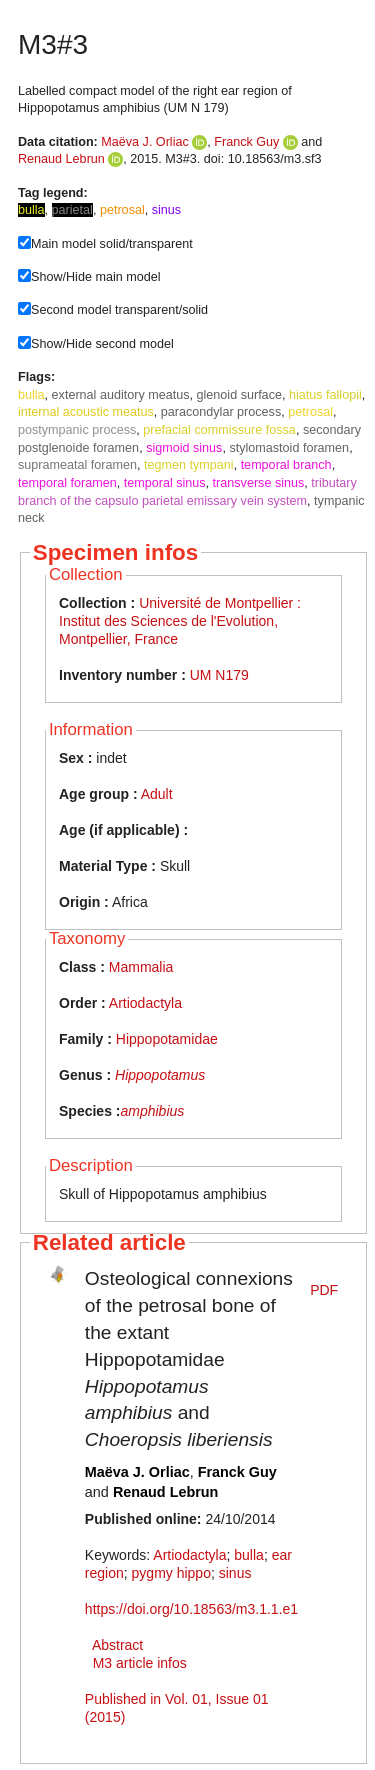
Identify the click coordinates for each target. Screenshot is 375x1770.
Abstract (117, 1645)
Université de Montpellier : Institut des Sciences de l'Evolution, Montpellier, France (180, 621)
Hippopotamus (160, 1075)
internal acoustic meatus (86, 412)
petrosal (310, 412)
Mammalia (141, 967)
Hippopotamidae (167, 1039)
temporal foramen (67, 483)
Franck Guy (246, 142)
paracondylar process (221, 412)
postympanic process (77, 430)
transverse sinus (259, 483)
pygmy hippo (171, 1573)
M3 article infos (140, 1663)
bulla (31, 395)
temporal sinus (165, 483)
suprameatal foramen (77, 465)
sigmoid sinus (184, 448)
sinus (235, 1573)
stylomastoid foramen (289, 448)
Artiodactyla (145, 1003)
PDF (324, 1290)
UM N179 (219, 675)
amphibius (152, 1111)
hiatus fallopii (325, 395)
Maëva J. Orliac (144, 142)
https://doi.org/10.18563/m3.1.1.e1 (191, 1609)
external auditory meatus (121, 395)
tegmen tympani (189, 465)
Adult (157, 794)
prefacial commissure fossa (219, 430)
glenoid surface (239, 395)
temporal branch (286, 465)
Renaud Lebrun (61, 159)
